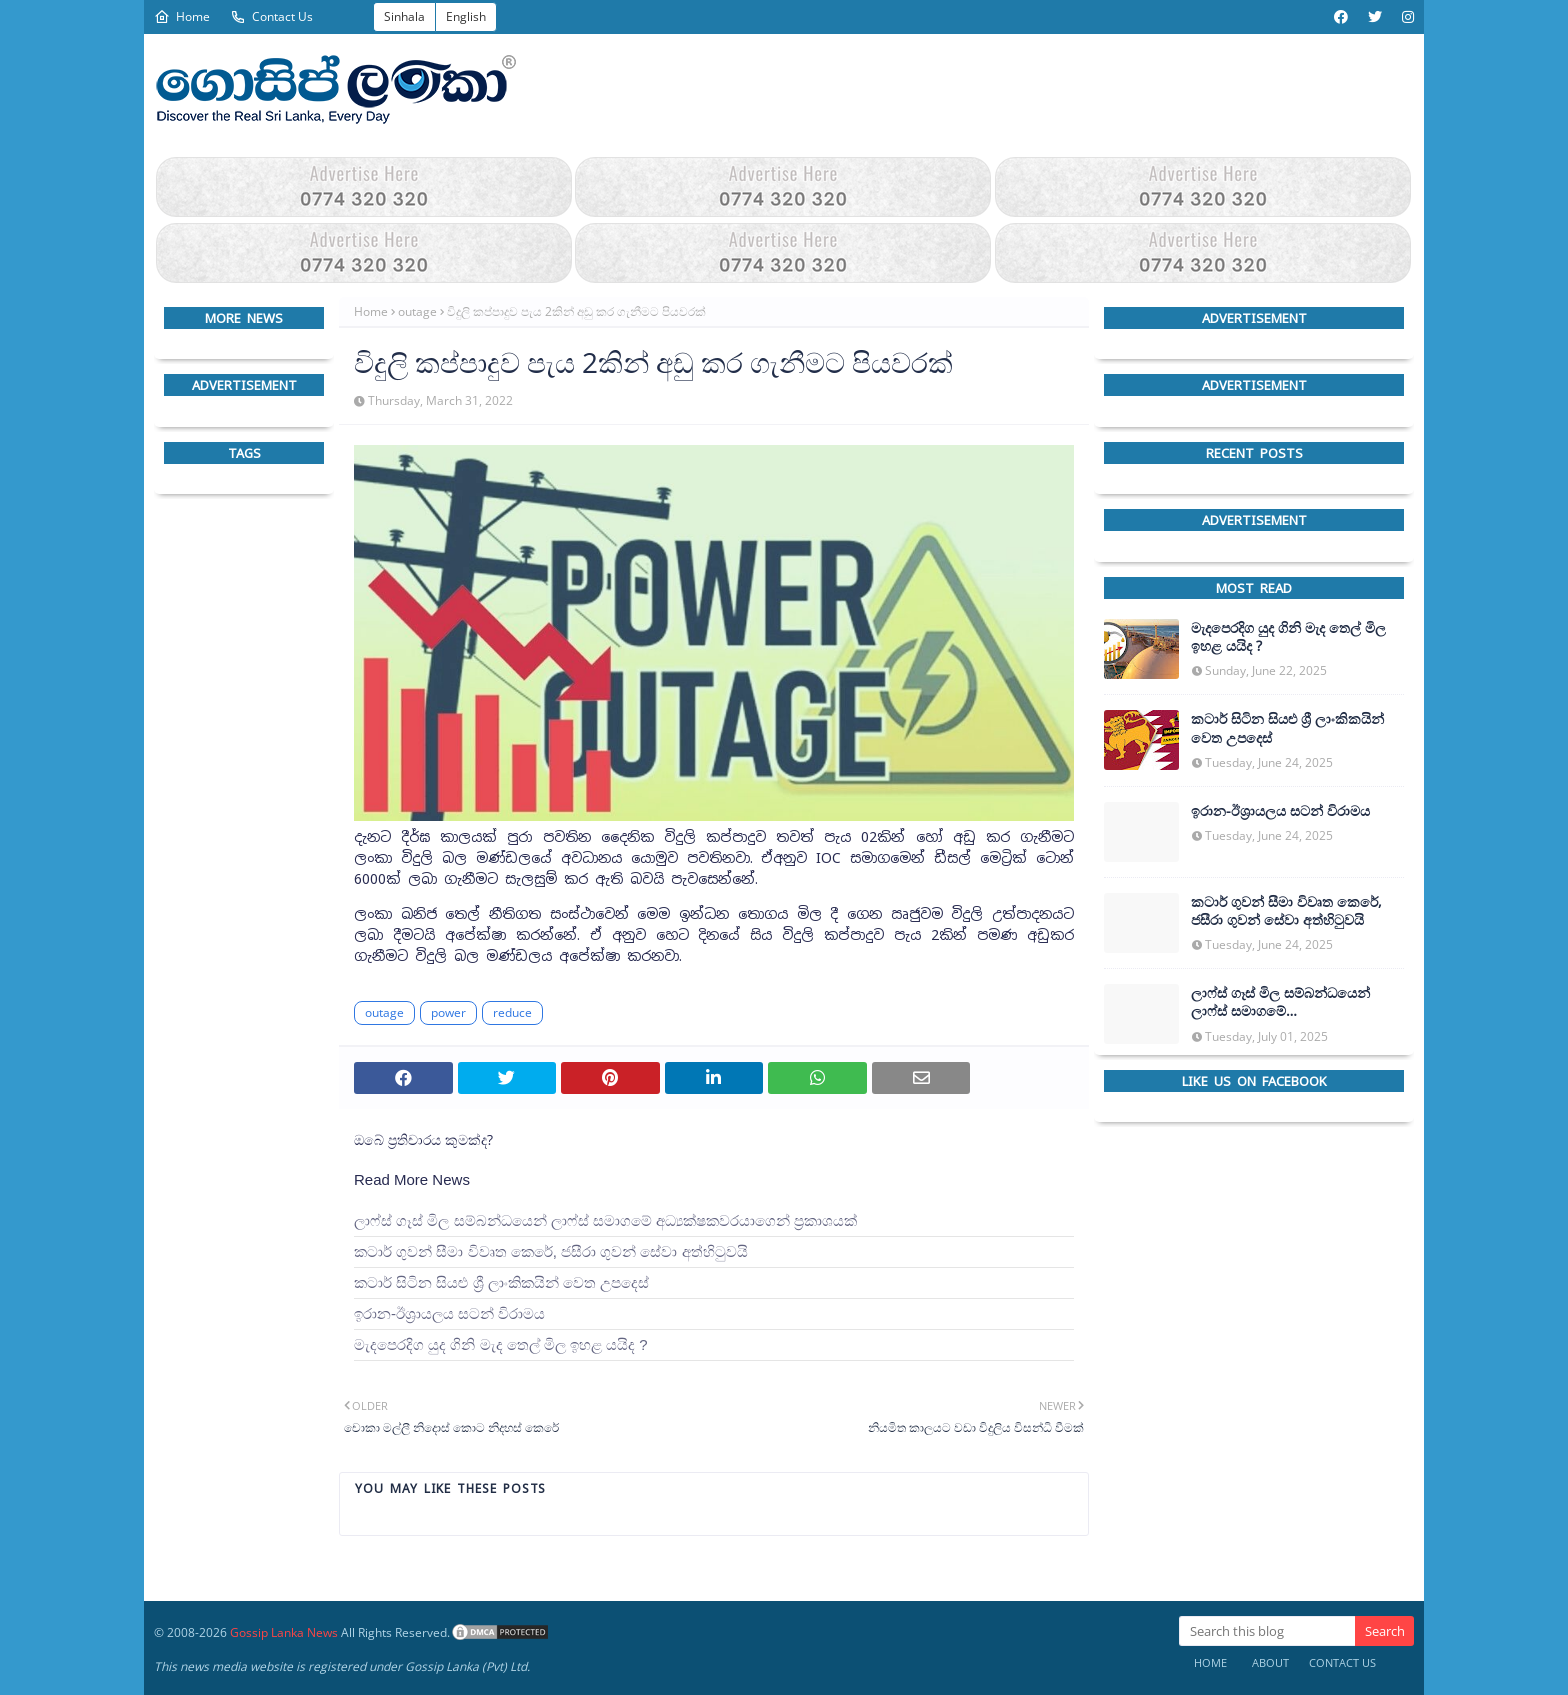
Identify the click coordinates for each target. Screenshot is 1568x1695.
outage (417, 311)
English (466, 16)
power (448, 1012)
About (1270, 1662)
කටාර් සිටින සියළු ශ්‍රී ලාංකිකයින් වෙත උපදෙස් (501, 1282)
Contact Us (271, 16)
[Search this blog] (1267, 1631)
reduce (512, 1012)
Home (182, 16)
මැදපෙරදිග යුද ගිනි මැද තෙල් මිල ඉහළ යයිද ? (501, 1344)
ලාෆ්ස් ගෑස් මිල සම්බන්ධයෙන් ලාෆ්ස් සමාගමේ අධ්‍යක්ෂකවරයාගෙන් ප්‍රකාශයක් (605, 1220)
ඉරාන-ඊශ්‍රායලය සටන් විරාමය (449, 1313)
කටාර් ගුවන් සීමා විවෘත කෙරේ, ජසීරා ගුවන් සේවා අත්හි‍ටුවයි (551, 1251)
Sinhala (404, 16)
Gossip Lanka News (284, 1632)
